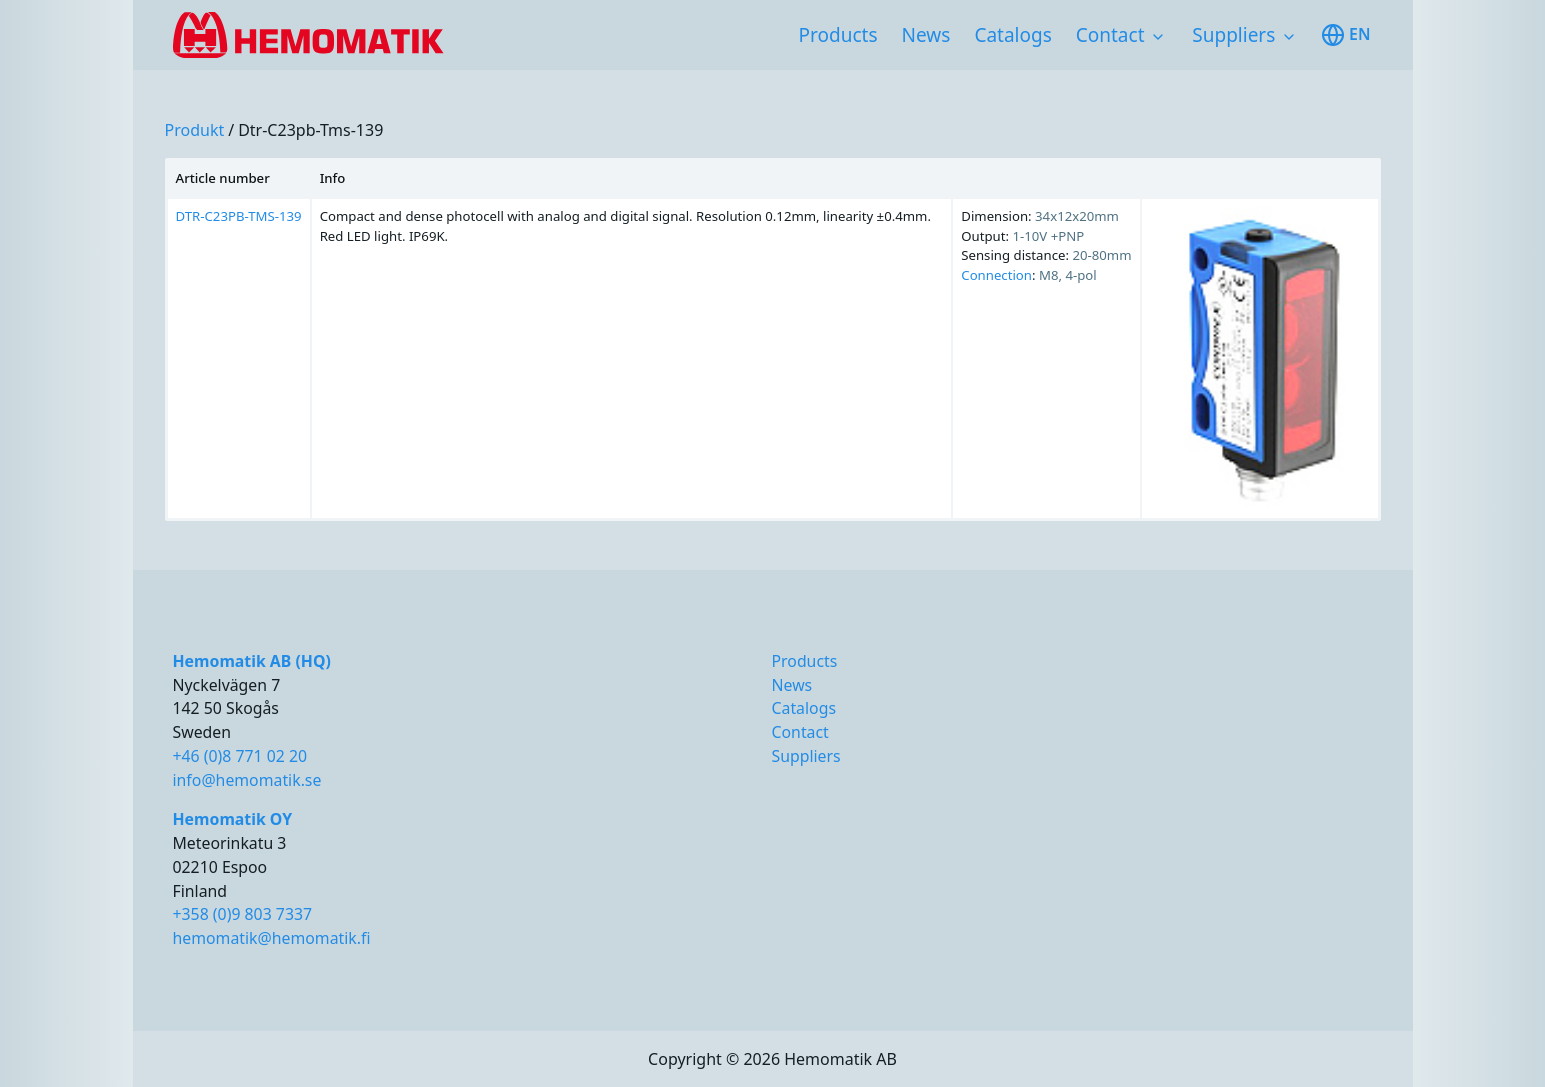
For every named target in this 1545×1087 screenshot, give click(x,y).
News (926, 35)
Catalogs (1012, 35)
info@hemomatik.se (247, 780)
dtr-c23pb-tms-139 (310, 130)
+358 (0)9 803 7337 (243, 914)
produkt (195, 130)
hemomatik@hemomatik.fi (272, 938)
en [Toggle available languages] (1345, 35)
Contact (1110, 35)
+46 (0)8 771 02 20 (240, 756)
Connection (996, 275)
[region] (773, 339)
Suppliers (1233, 35)
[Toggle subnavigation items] (1158, 37)
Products (838, 35)
